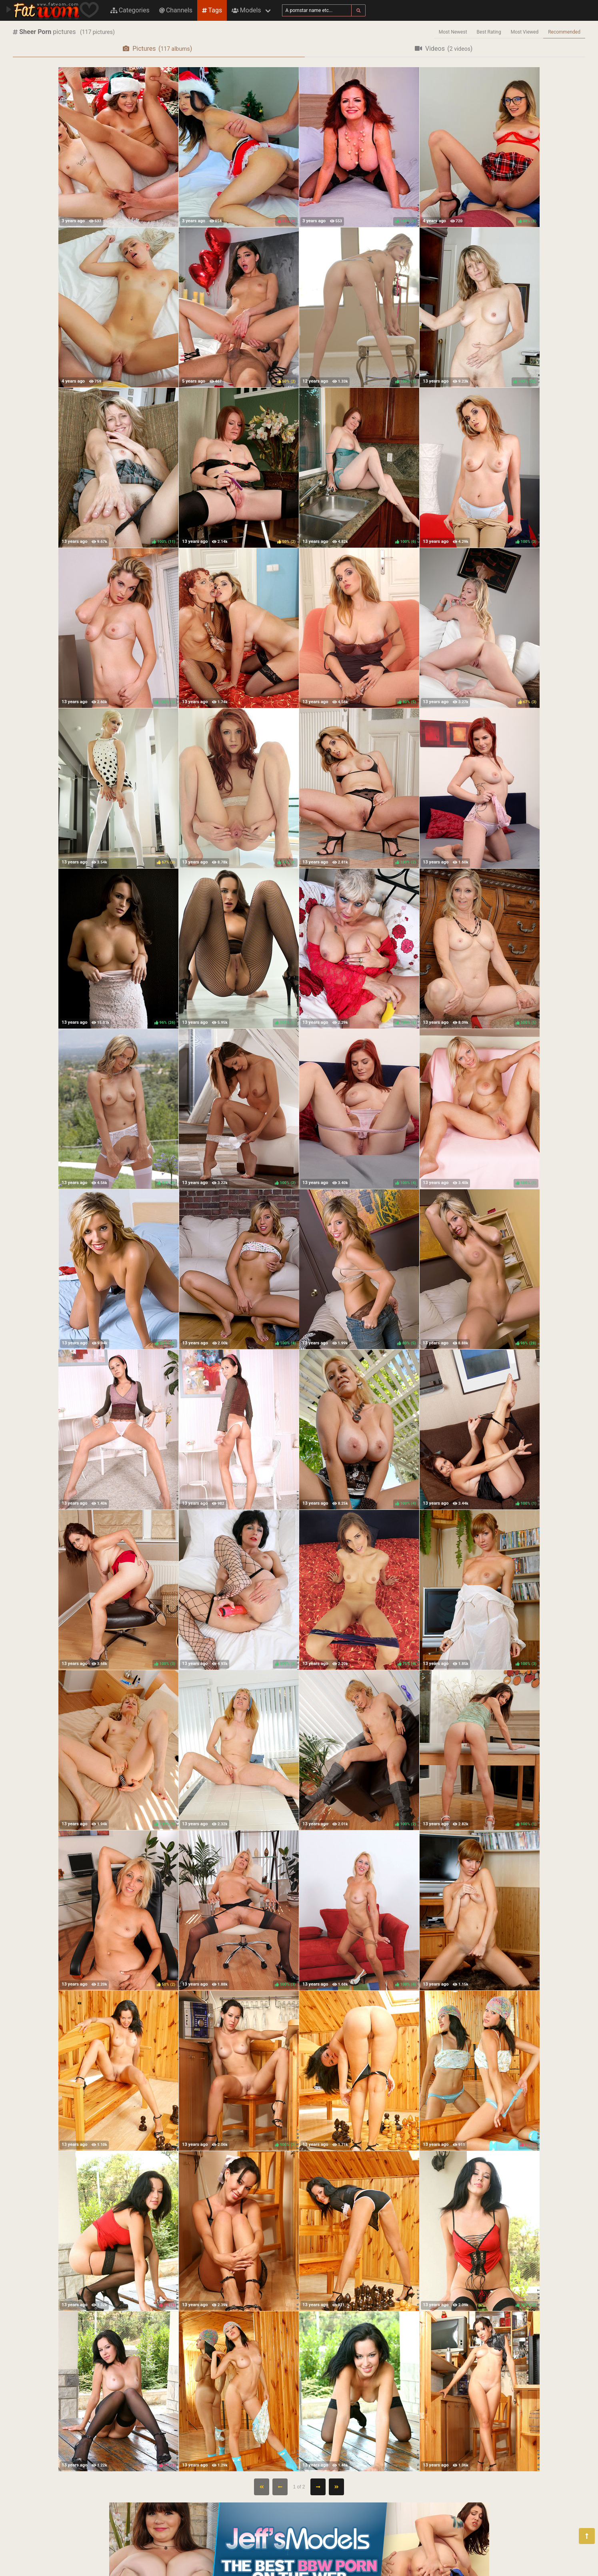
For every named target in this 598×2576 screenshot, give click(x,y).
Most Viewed (525, 32)
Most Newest (453, 32)
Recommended (564, 32)
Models (246, 10)
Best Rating (489, 32)
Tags (212, 10)
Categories (130, 10)
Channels (175, 10)
